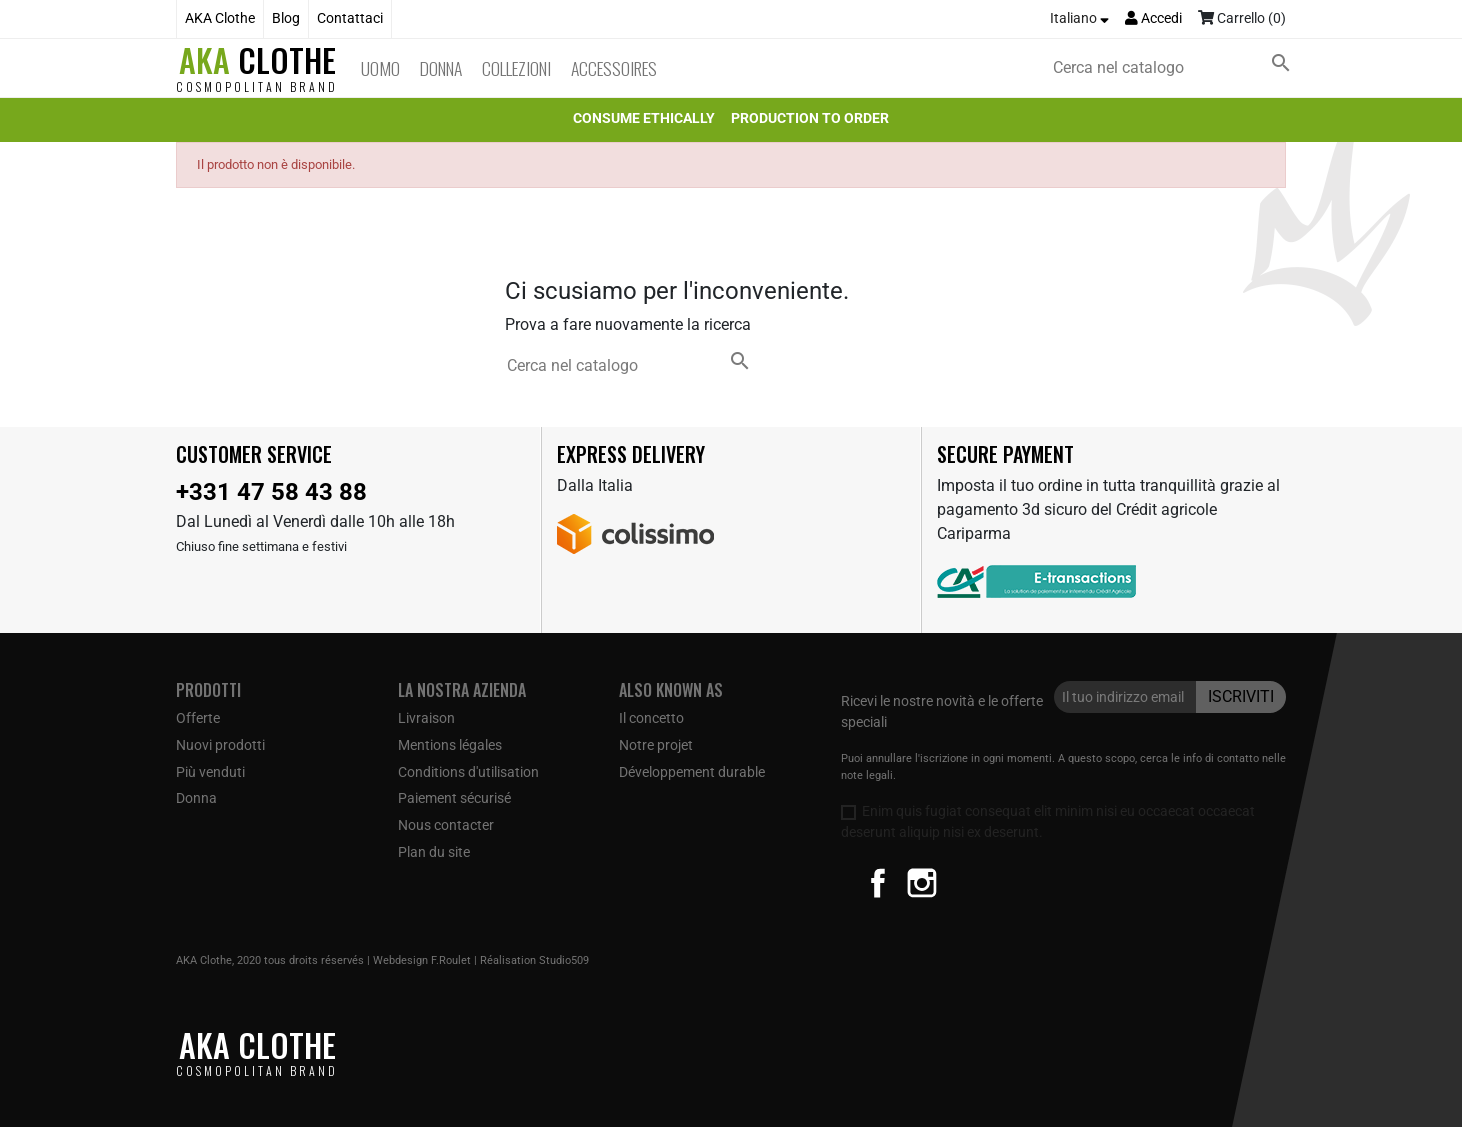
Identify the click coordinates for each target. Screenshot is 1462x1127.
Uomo (380, 68)
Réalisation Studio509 (534, 960)
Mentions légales (450, 745)
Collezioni (516, 68)
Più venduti (210, 772)
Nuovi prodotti (220, 745)
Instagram (922, 883)
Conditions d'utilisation (468, 772)
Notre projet (656, 745)
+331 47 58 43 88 (271, 492)
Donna (441, 68)
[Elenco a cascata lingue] (1079, 19)
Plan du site (434, 852)
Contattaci (350, 18)
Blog (286, 18)
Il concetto (651, 718)
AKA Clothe (220, 18)
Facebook (878, 883)
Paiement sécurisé (454, 798)
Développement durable (692, 772)
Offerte (198, 718)
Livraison (426, 718)
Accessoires (614, 68)
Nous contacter (446, 825)
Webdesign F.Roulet (422, 960)
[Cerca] (1176, 68)
